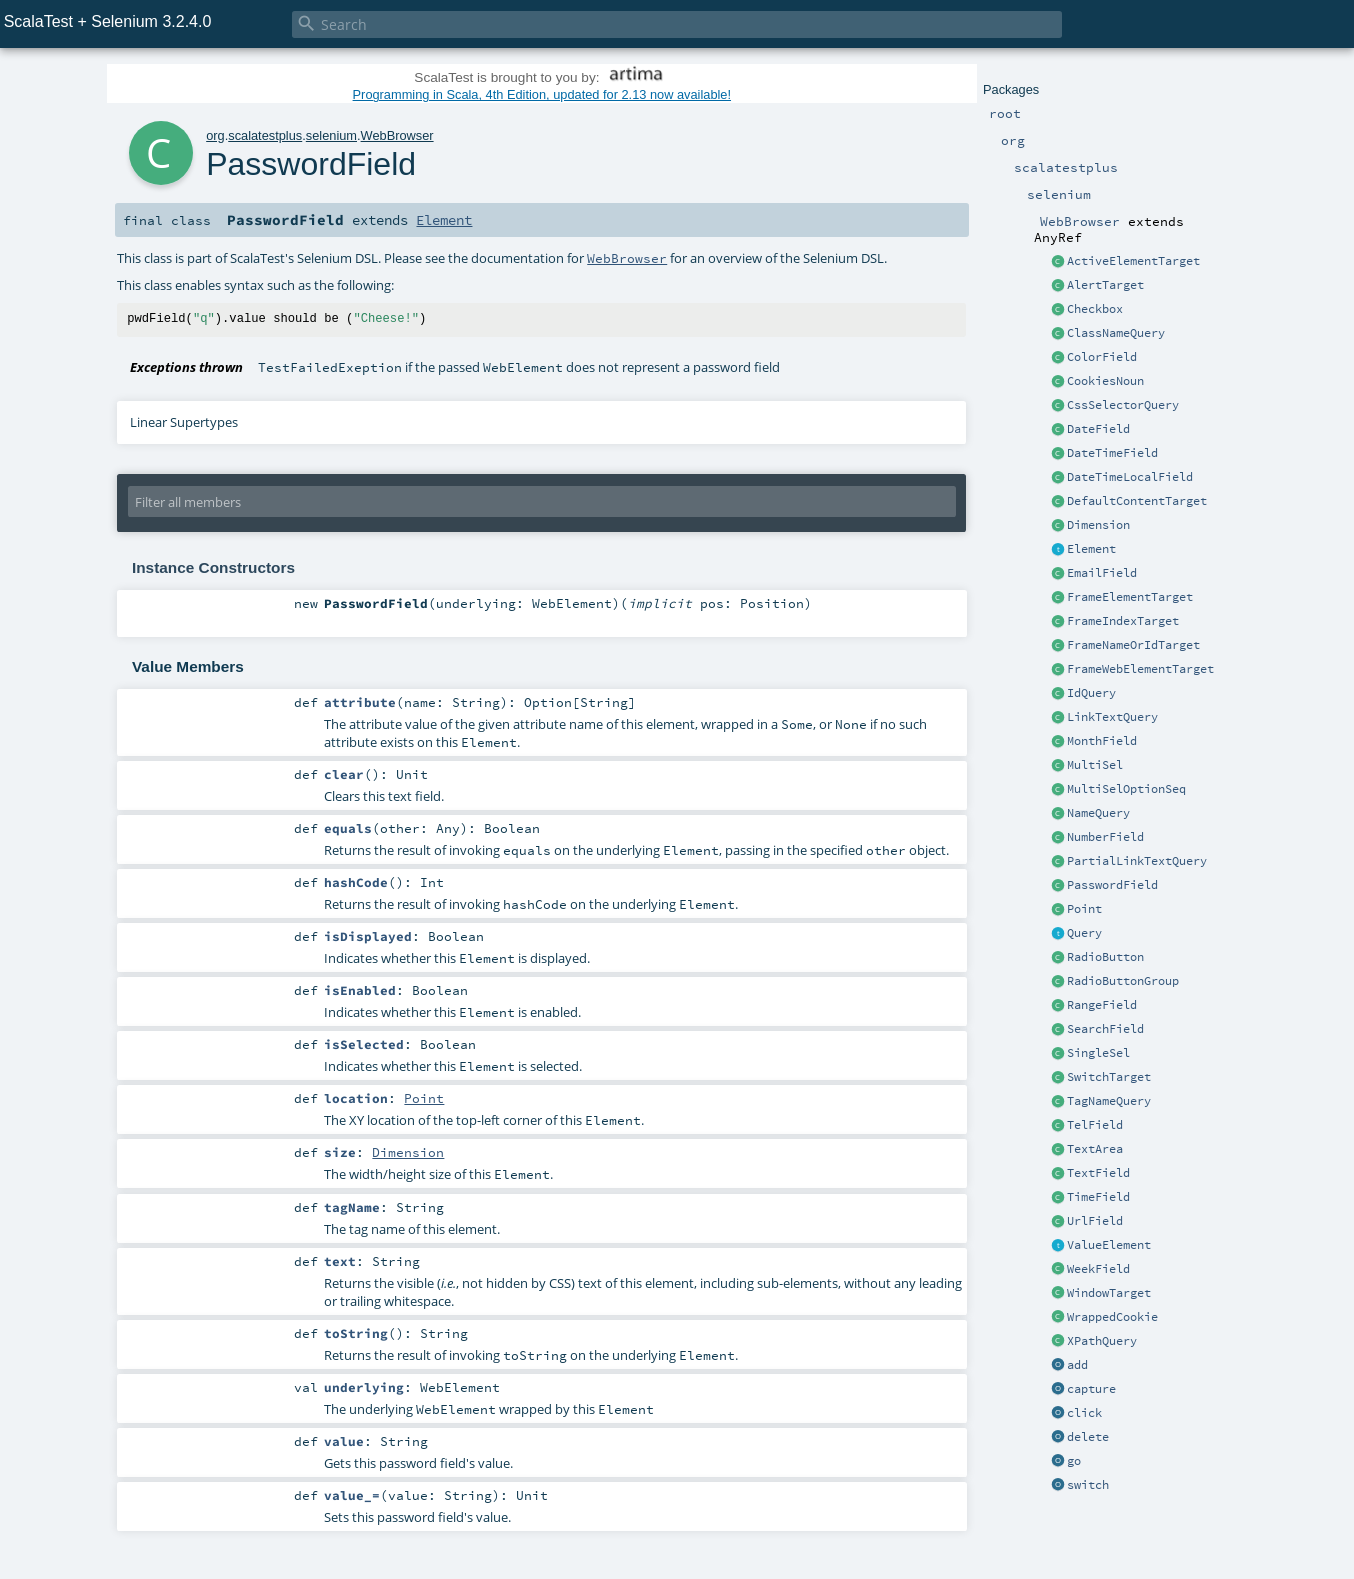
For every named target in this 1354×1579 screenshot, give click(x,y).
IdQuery (1091, 693)
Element (1091, 549)
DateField (1098, 429)
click (1084, 1413)
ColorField (1102, 357)
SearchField (1105, 1029)
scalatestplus (265, 135)
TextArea (1095, 1149)
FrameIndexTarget (1123, 621)
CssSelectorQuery (1123, 405)
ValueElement (1109, 1245)
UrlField (1095, 1221)
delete (1088, 1437)
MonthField (1102, 741)
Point (1084, 909)
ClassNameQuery (1116, 333)
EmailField (1102, 573)
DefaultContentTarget (1137, 501)
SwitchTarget (1109, 1077)
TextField (1098, 1173)
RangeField (1102, 1005)
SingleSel (1098, 1053)
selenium (331, 135)
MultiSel (1095, 765)
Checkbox (1095, 309)
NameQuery (1098, 813)
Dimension (1098, 525)
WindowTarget (1109, 1293)
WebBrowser (397, 135)
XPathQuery (1102, 1341)
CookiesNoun (1105, 381)
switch (1088, 1485)
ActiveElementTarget (1133, 261)
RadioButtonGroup (1123, 981)
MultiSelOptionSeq (1126, 789)
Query (1084, 933)
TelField (1095, 1125)
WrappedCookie (1112, 1317)
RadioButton (1105, 957)
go (1074, 1461)
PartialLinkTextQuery (1137, 861)
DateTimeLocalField (1130, 477)
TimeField (1098, 1197)
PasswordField (1112, 885)
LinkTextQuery (1112, 717)
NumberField (1105, 837)
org (215, 135)
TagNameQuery (1109, 1101)
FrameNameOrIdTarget (1133, 645)
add (1077, 1365)
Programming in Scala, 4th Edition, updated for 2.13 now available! (542, 94)
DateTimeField (1112, 453)
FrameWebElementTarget (1140, 669)
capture (1091, 1389)
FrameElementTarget (1130, 597)
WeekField (1098, 1269)
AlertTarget (1105, 285)
